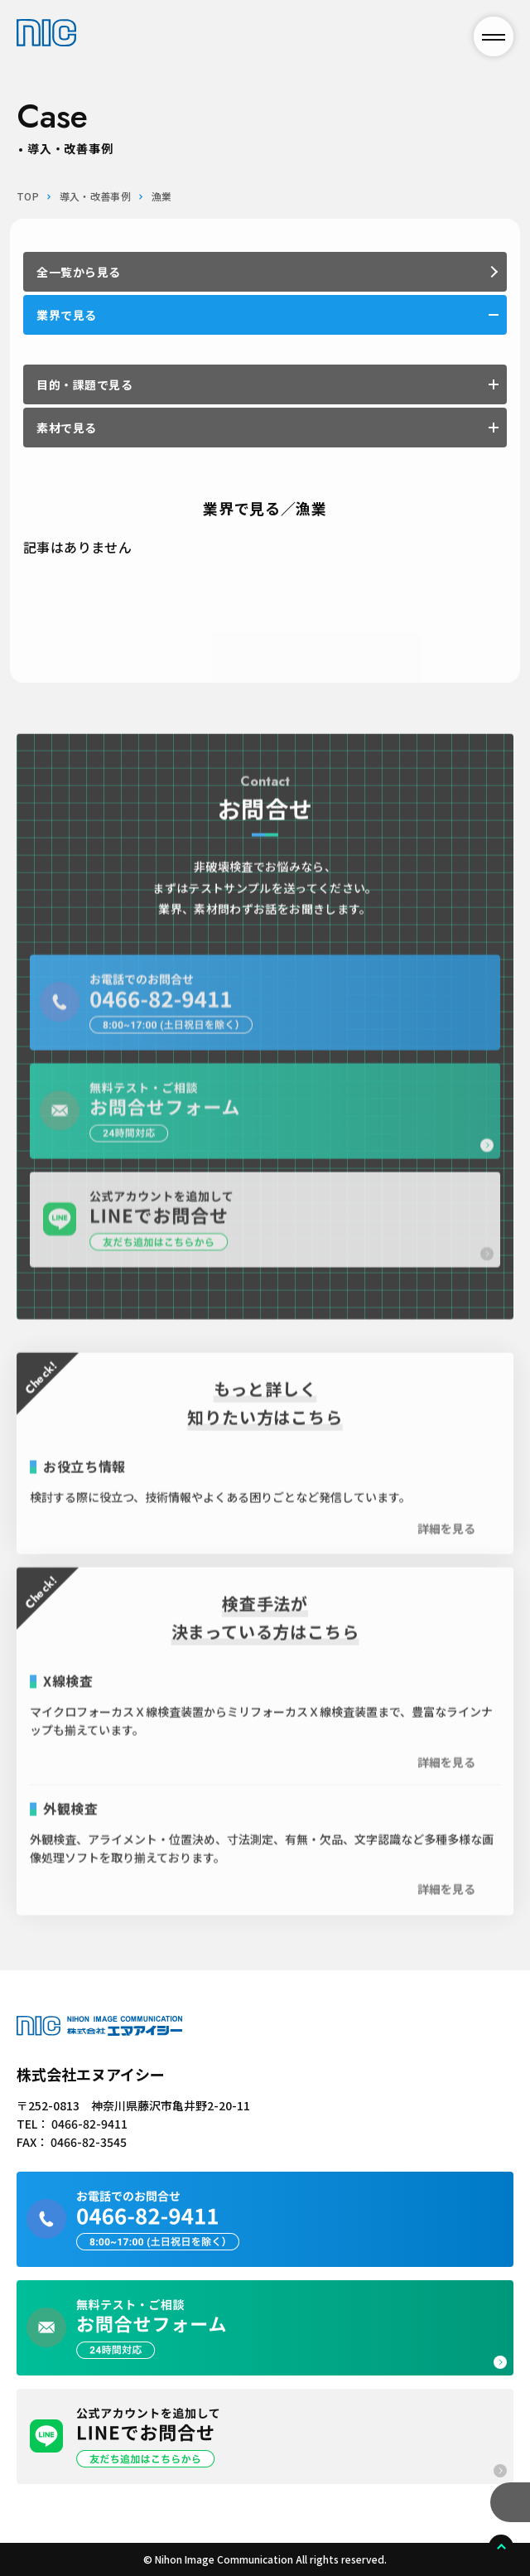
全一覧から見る (78, 271)
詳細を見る (446, 1546)
